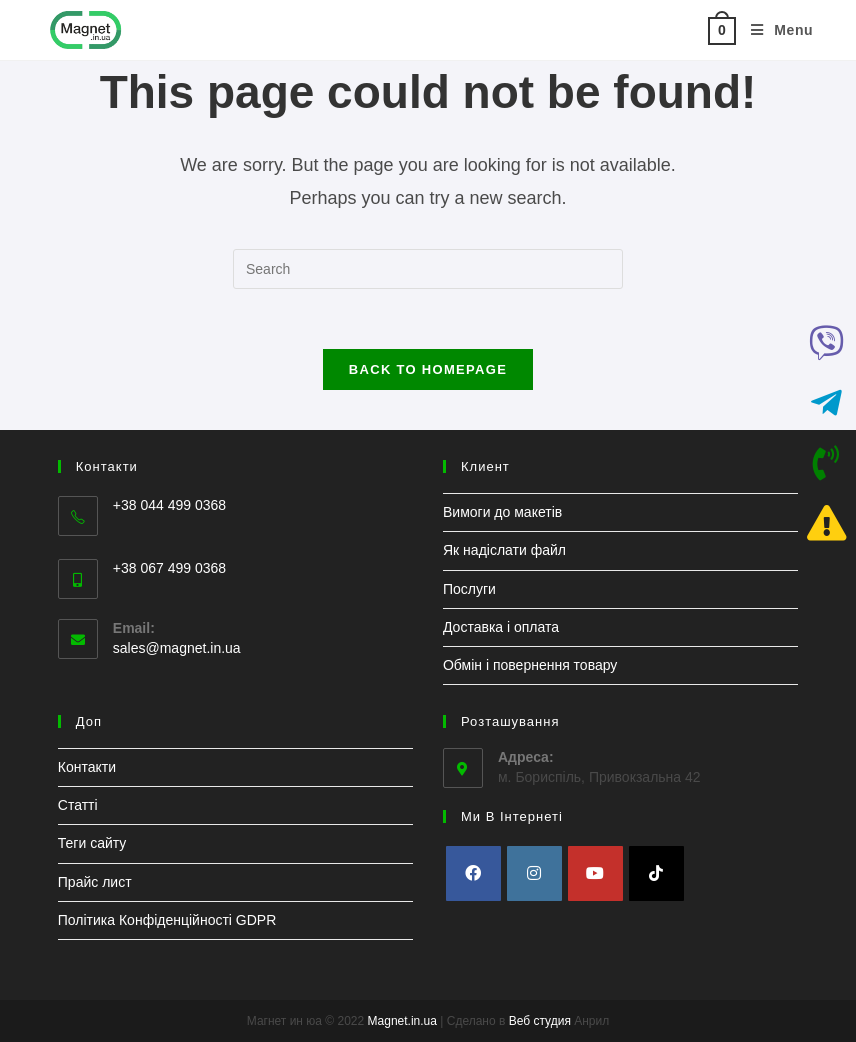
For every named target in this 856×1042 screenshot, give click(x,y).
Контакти (87, 767)
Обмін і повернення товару (530, 665)
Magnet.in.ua (402, 1021)
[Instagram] (534, 873)
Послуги (469, 589)
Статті (78, 805)
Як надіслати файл (504, 550)
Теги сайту (92, 843)
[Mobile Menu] (774, 30)
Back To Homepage (428, 369)
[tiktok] (656, 873)
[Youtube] (595, 873)
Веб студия (540, 1021)
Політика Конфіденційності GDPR (167, 920)
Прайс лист (95, 882)
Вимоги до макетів (502, 512)
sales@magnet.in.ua (177, 648)
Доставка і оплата (501, 627)
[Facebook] (473, 873)
